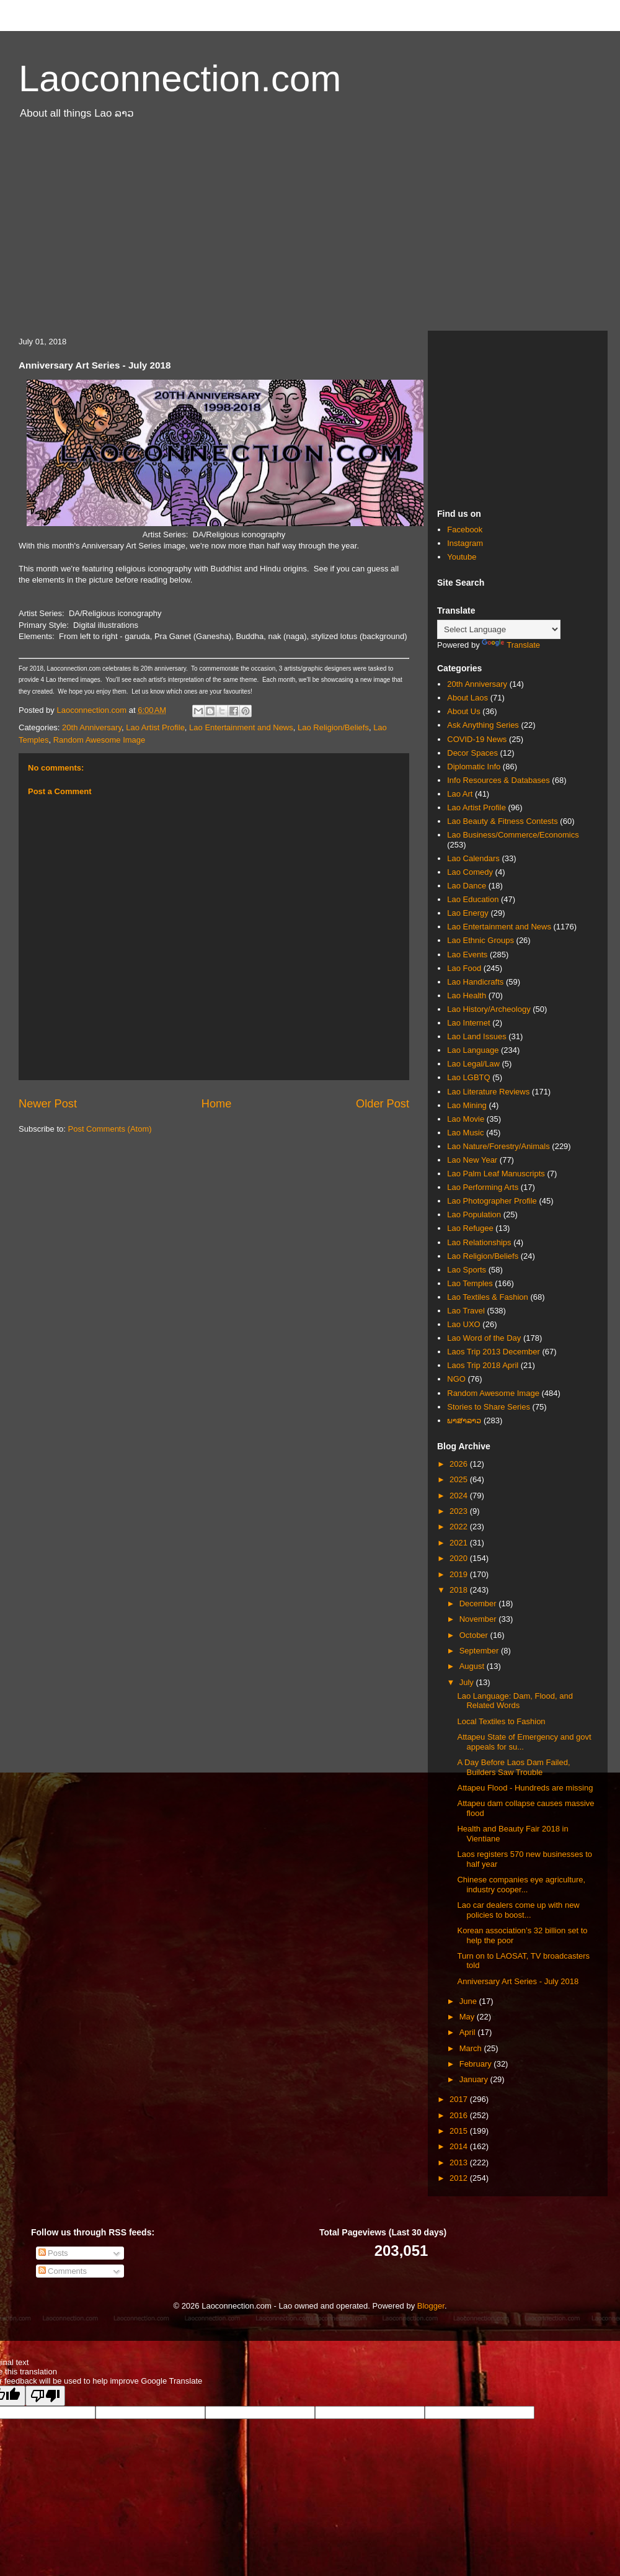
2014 (460, 2146)
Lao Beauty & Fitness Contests (502, 821)
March (471, 2048)
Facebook (464, 529)
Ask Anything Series (483, 725)
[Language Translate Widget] (498, 629)
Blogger (431, 2305)
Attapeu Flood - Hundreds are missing (525, 1787)
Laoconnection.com (180, 78)
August (473, 1666)
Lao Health (466, 995)
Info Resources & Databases (498, 780)
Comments (62, 2271)
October (474, 1635)
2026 (460, 1464)
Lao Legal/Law (473, 1063)
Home (217, 1104)
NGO (456, 1379)
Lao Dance (466, 885)
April (468, 2032)
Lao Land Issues (476, 1036)
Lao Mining (467, 1105)
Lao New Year (472, 1160)
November (479, 1619)
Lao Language (472, 1050)
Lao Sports (466, 1269)
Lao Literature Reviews (488, 1091)
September (480, 1650)
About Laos (467, 697)
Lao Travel (466, 1310)
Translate (511, 645)
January (474, 2079)
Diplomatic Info (473, 766)
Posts (53, 2253)
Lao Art (459, 793)
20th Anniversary (92, 727)
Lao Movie (465, 1119)
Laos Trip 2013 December (493, 1351)
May (468, 2016)
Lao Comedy (470, 872)
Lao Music (465, 1132)
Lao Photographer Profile (492, 1200)
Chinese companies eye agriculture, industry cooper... (521, 1884)
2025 (460, 1479)
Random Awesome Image (99, 740)
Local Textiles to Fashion (501, 1721)
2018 (460, 1589)
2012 (460, 2178)
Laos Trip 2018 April (482, 1365)
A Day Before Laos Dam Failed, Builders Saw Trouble (513, 1767)
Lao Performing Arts (482, 1187)
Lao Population (474, 1214)
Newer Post (48, 1104)
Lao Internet (468, 1022)
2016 (460, 2115)
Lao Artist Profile (155, 727)
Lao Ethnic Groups (480, 940)
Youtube (461, 556)
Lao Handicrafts (475, 981)
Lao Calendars (473, 858)
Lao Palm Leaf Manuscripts (496, 1173)
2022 (460, 1526)
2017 (460, 2099)
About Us (463, 711)
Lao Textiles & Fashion (487, 1297)
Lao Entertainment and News (241, 727)
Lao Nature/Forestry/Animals (498, 1146)
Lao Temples (469, 1283)
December (479, 1603)
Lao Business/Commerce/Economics (512, 834)
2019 (460, 1574)
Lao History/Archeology (488, 1009)
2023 (460, 1511)
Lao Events (467, 954)
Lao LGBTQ (468, 1077)
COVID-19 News (477, 739)
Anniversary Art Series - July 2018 (517, 1981)
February (476, 2063)
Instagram (465, 543)
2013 (460, 2162)
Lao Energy (468, 913)
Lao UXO (463, 1324)
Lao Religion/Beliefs (333, 727)
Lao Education (472, 899)
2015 (460, 2130)
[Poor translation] (45, 2396)
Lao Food (464, 968)
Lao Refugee (470, 1228)
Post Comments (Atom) (110, 1129)
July (467, 1682)
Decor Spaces (472, 753)
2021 (460, 1542)
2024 (460, 1495)
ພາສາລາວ (464, 1420)
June (469, 2001)
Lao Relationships (479, 1242)
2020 (460, 1558)
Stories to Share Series (488, 1406)
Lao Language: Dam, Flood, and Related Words (514, 1701)
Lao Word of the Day (484, 1338)
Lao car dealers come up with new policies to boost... (518, 1910)
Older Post (382, 1104)
